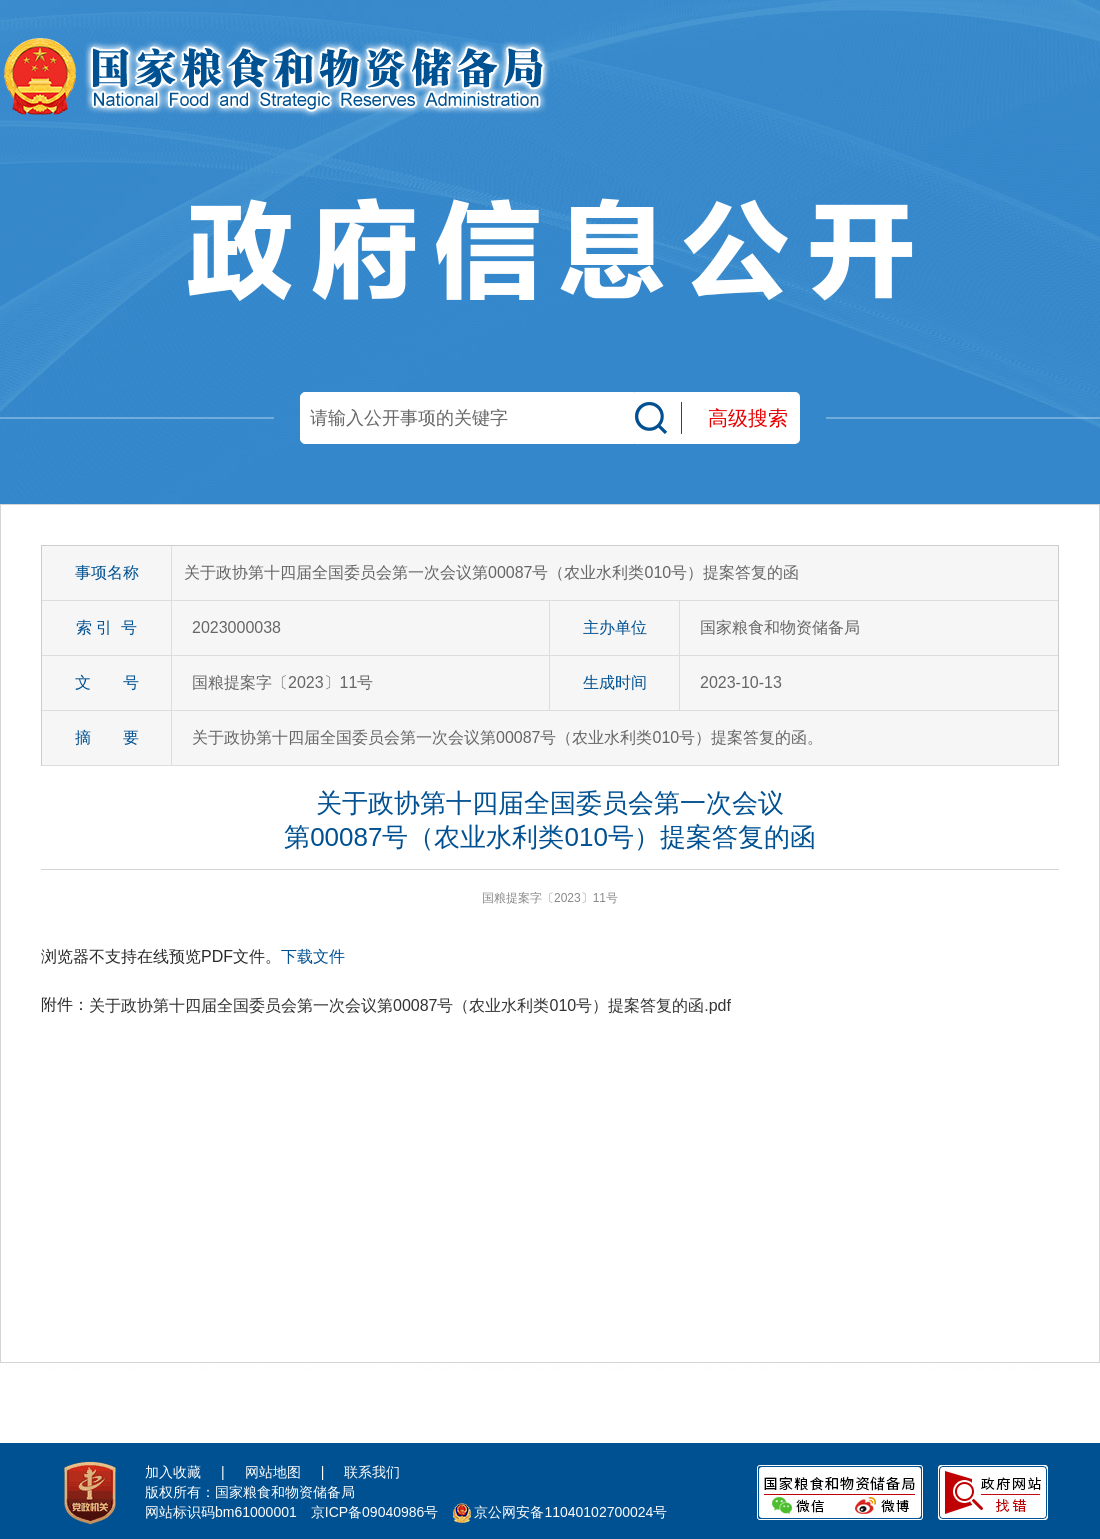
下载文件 (313, 956)
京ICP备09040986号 (375, 1512)
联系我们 (372, 1472)
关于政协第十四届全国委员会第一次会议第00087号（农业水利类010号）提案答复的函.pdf (410, 1005)
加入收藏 (173, 1472)
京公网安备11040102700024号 (570, 1512)
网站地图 (273, 1472)
